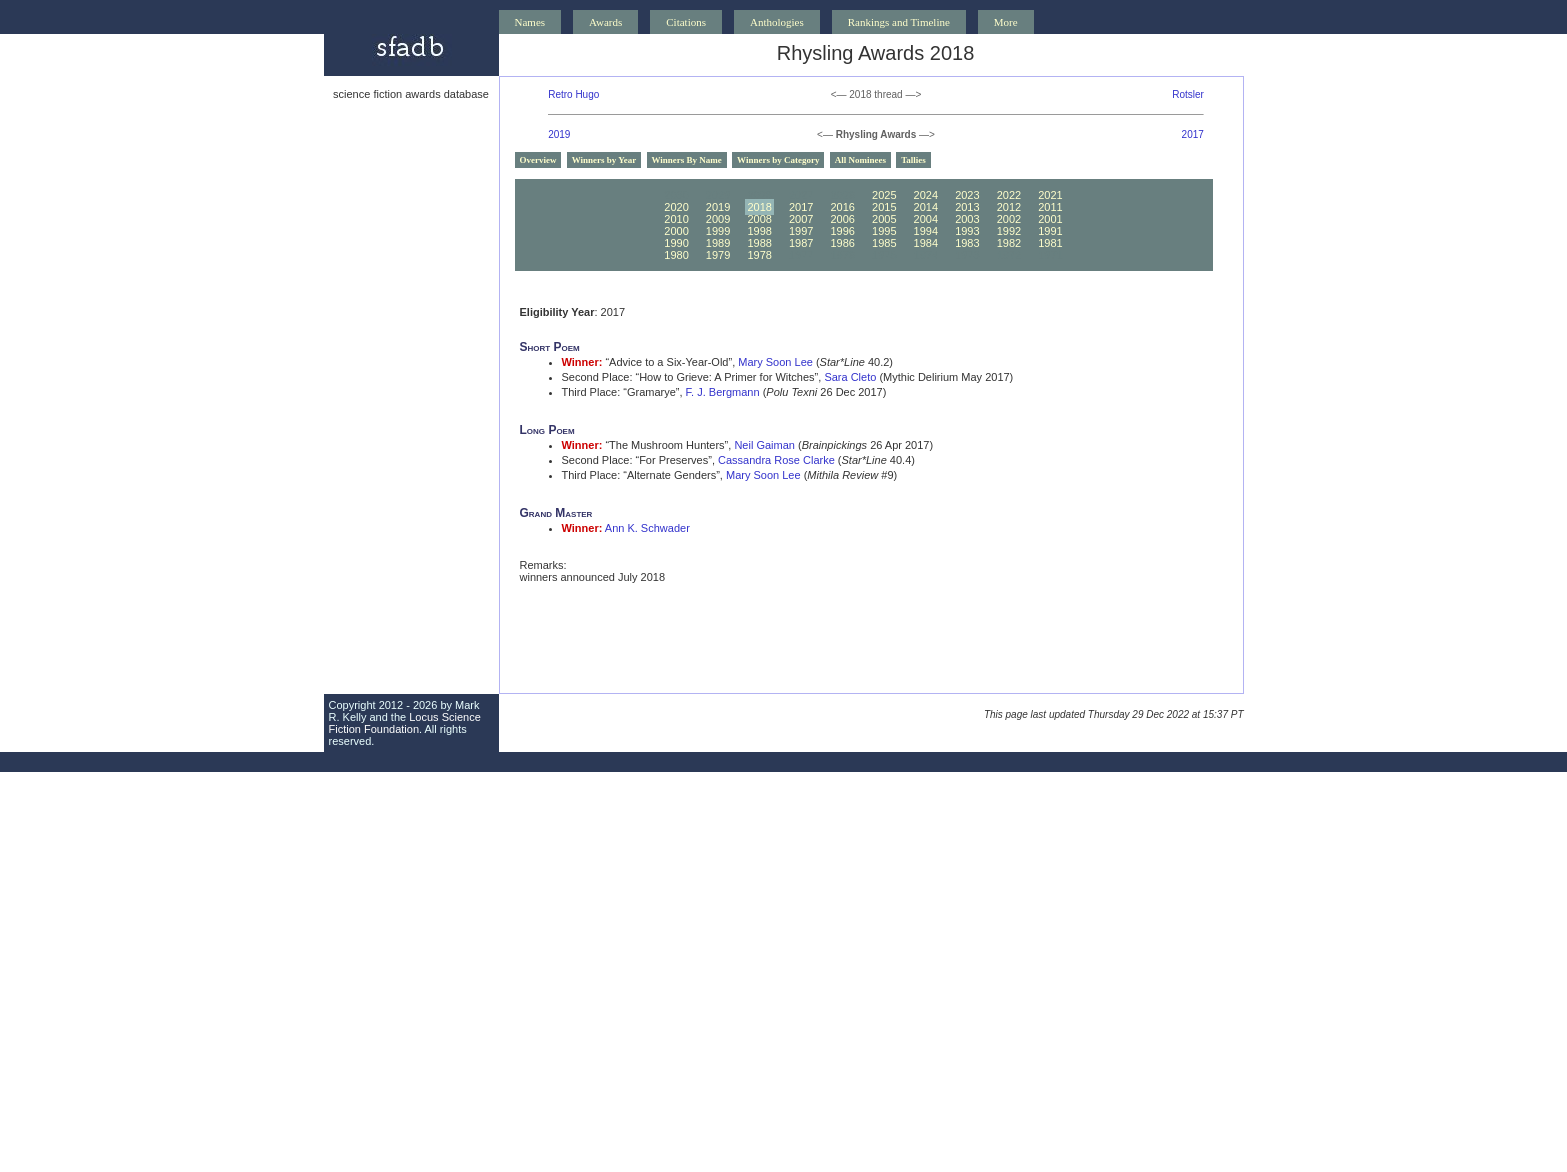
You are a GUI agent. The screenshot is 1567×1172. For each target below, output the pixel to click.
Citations (686, 22)
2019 (559, 134)
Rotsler (1188, 94)
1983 (967, 243)
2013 (967, 207)
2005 (884, 219)
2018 (759, 207)
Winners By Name (687, 160)
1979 (718, 255)
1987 (801, 243)
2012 (1009, 207)
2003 (967, 219)
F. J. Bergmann (723, 392)
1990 (676, 243)
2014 (926, 207)
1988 (759, 243)
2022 (1009, 195)
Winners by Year (604, 160)
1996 (842, 231)
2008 (759, 219)
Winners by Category (778, 160)
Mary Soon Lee (775, 362)
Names (530, 22)
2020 (676, 207)
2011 (1050, 207)
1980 (676, 255)
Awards (605, 22)
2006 (842, 219)
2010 (676, 219)
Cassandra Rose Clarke (776, 460)
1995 (884, 231)
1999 (718, 231)
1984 (926, 243)
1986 (842, 243)
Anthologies (777, 22)
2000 (676, 231)
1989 (718, 243)
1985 (884, 243)
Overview (538, 160)
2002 (1009, 219)
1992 (1009, 231)
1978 (759, 255)
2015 (884, 207)
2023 (967, 195)
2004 (926, 219)
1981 (1050, 243)
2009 (718, 219)
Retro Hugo (573, 94)
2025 (884, 195)
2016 (842, 207)
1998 (759, 231)
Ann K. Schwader (647, 528)
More (1006, 22)
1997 (801, 231)
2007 (801, 219)
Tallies (913, 160)
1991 (1050, 231)
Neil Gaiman (764, 445)
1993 (967, 231)
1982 (1009, 243)
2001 (1050, 219)
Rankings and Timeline (899, 22)
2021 (1050, 195)
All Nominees (860, 160)
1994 (926, 231)
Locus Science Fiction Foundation (405, 723)
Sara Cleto (850, 377)
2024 (926, 195)
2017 (1193, 134)
